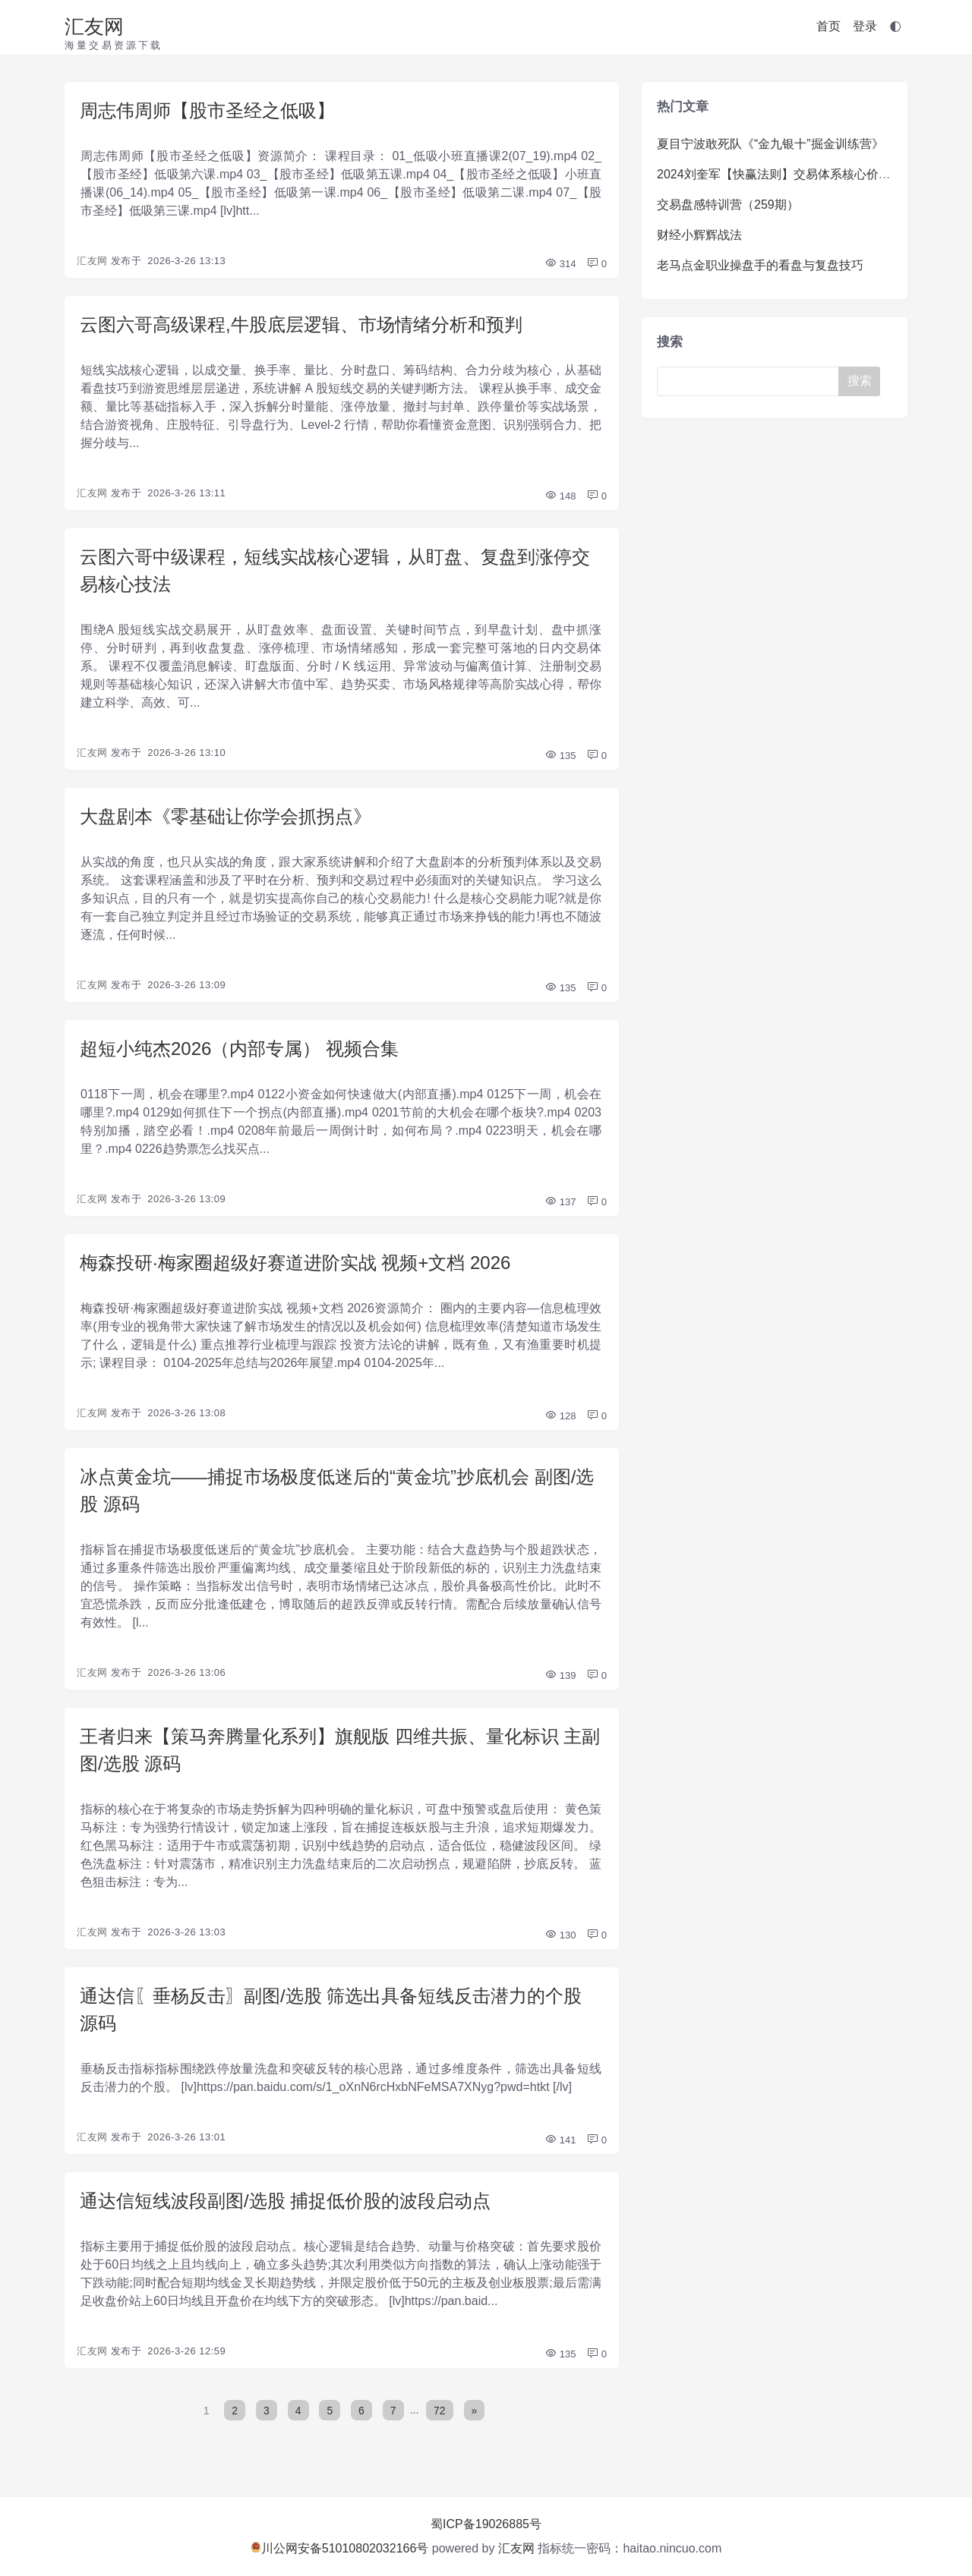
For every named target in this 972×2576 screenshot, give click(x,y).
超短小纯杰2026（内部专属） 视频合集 (239, 1048)
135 (560, 755)
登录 (865, 26)
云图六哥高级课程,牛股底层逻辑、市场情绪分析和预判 (301, 324)
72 (440, 2410)
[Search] (751, 381)
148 (560, 496)
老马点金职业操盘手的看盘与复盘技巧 (760, 265)
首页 (828, 26)
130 (560, 1935)
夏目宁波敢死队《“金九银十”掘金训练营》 (770, 143)
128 (560, 1416)
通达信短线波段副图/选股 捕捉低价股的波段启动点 (285, 2200)
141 (560, 2140)
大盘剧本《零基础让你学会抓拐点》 (225, 816)
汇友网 (94, 26)
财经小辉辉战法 (699, 234)
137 (560, 1202)
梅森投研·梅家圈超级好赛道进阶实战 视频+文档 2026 (295, 1262)
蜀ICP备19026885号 (486, 2524)
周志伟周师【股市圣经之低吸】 (207, 110)
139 (560, 1675)
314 (560, 263)
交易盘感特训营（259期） (728, 204)
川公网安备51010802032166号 (340, 2548)
